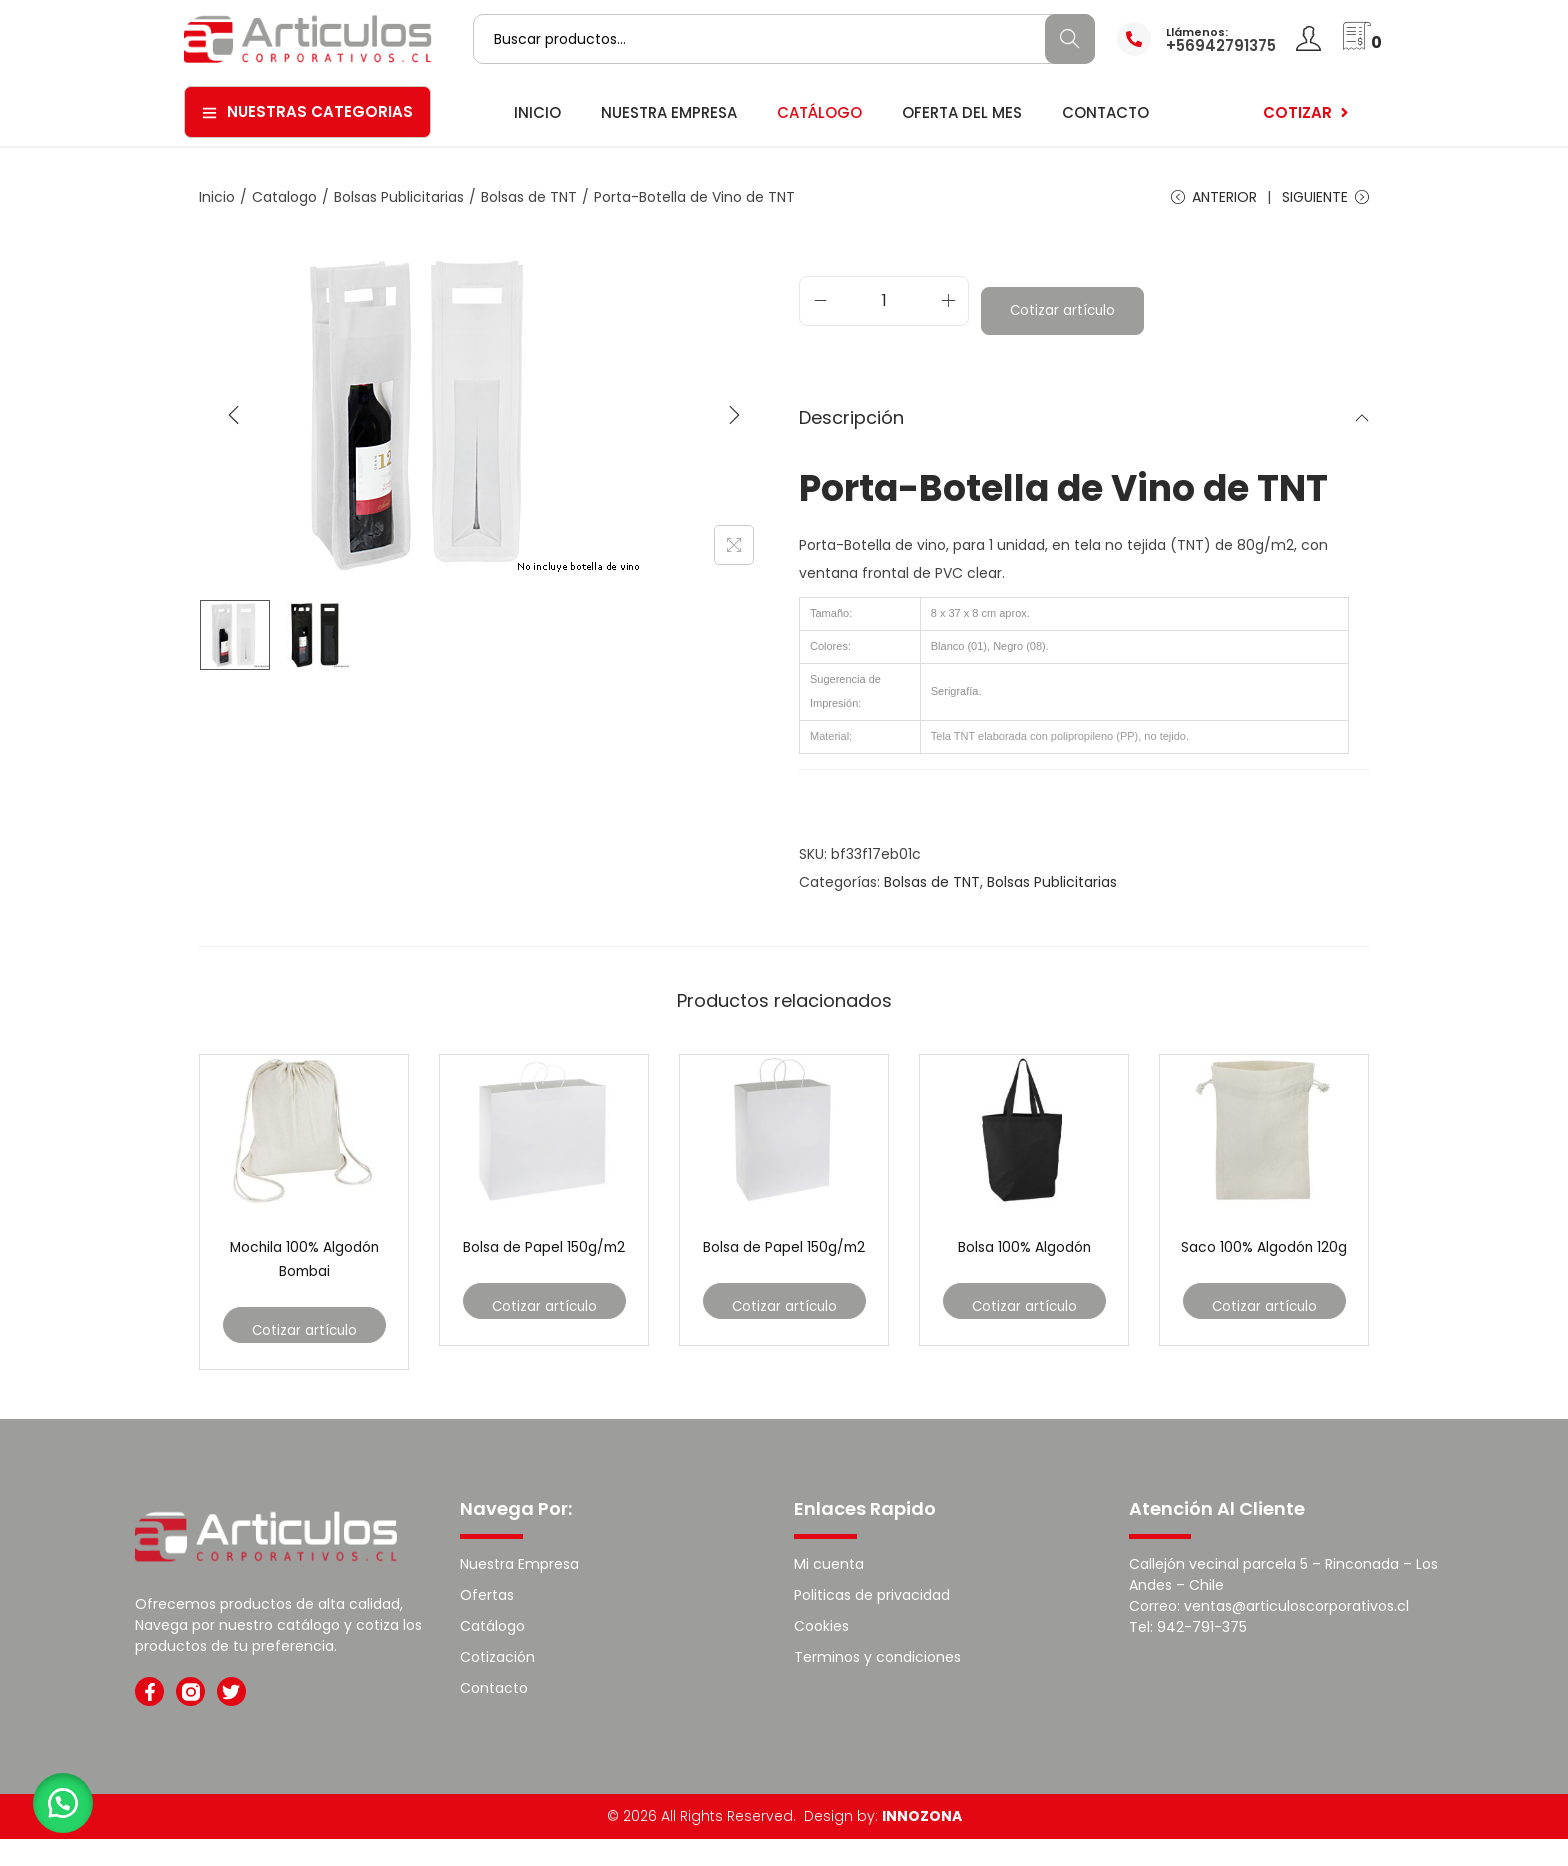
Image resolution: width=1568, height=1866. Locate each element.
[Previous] (234, 426)
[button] (70, 1796)
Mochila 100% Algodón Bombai (304, 1279)
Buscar (1069, 39)
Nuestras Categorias (307, 111)
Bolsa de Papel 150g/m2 (544, 1279)
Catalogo (284, 197)
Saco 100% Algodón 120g (1264, 1279)
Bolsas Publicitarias (399, 197)
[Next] (734, 426)
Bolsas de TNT (529, 197)
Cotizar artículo (1064, 327)
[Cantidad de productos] (884, 317)
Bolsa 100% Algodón (1024, 1267)
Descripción (1084, 438)
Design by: (883, 1843)
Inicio (217, 197)
